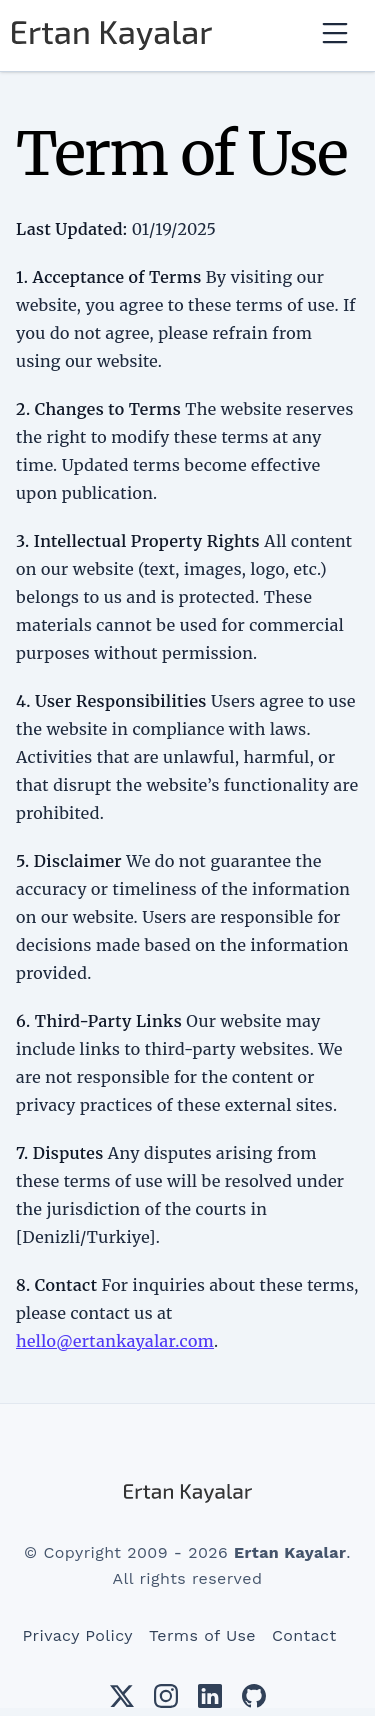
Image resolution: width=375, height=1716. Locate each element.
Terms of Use (202, 1635)
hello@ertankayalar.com (115, 1341)
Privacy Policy (77, 1635)
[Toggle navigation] (335, 35)
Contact (304, 1635)
